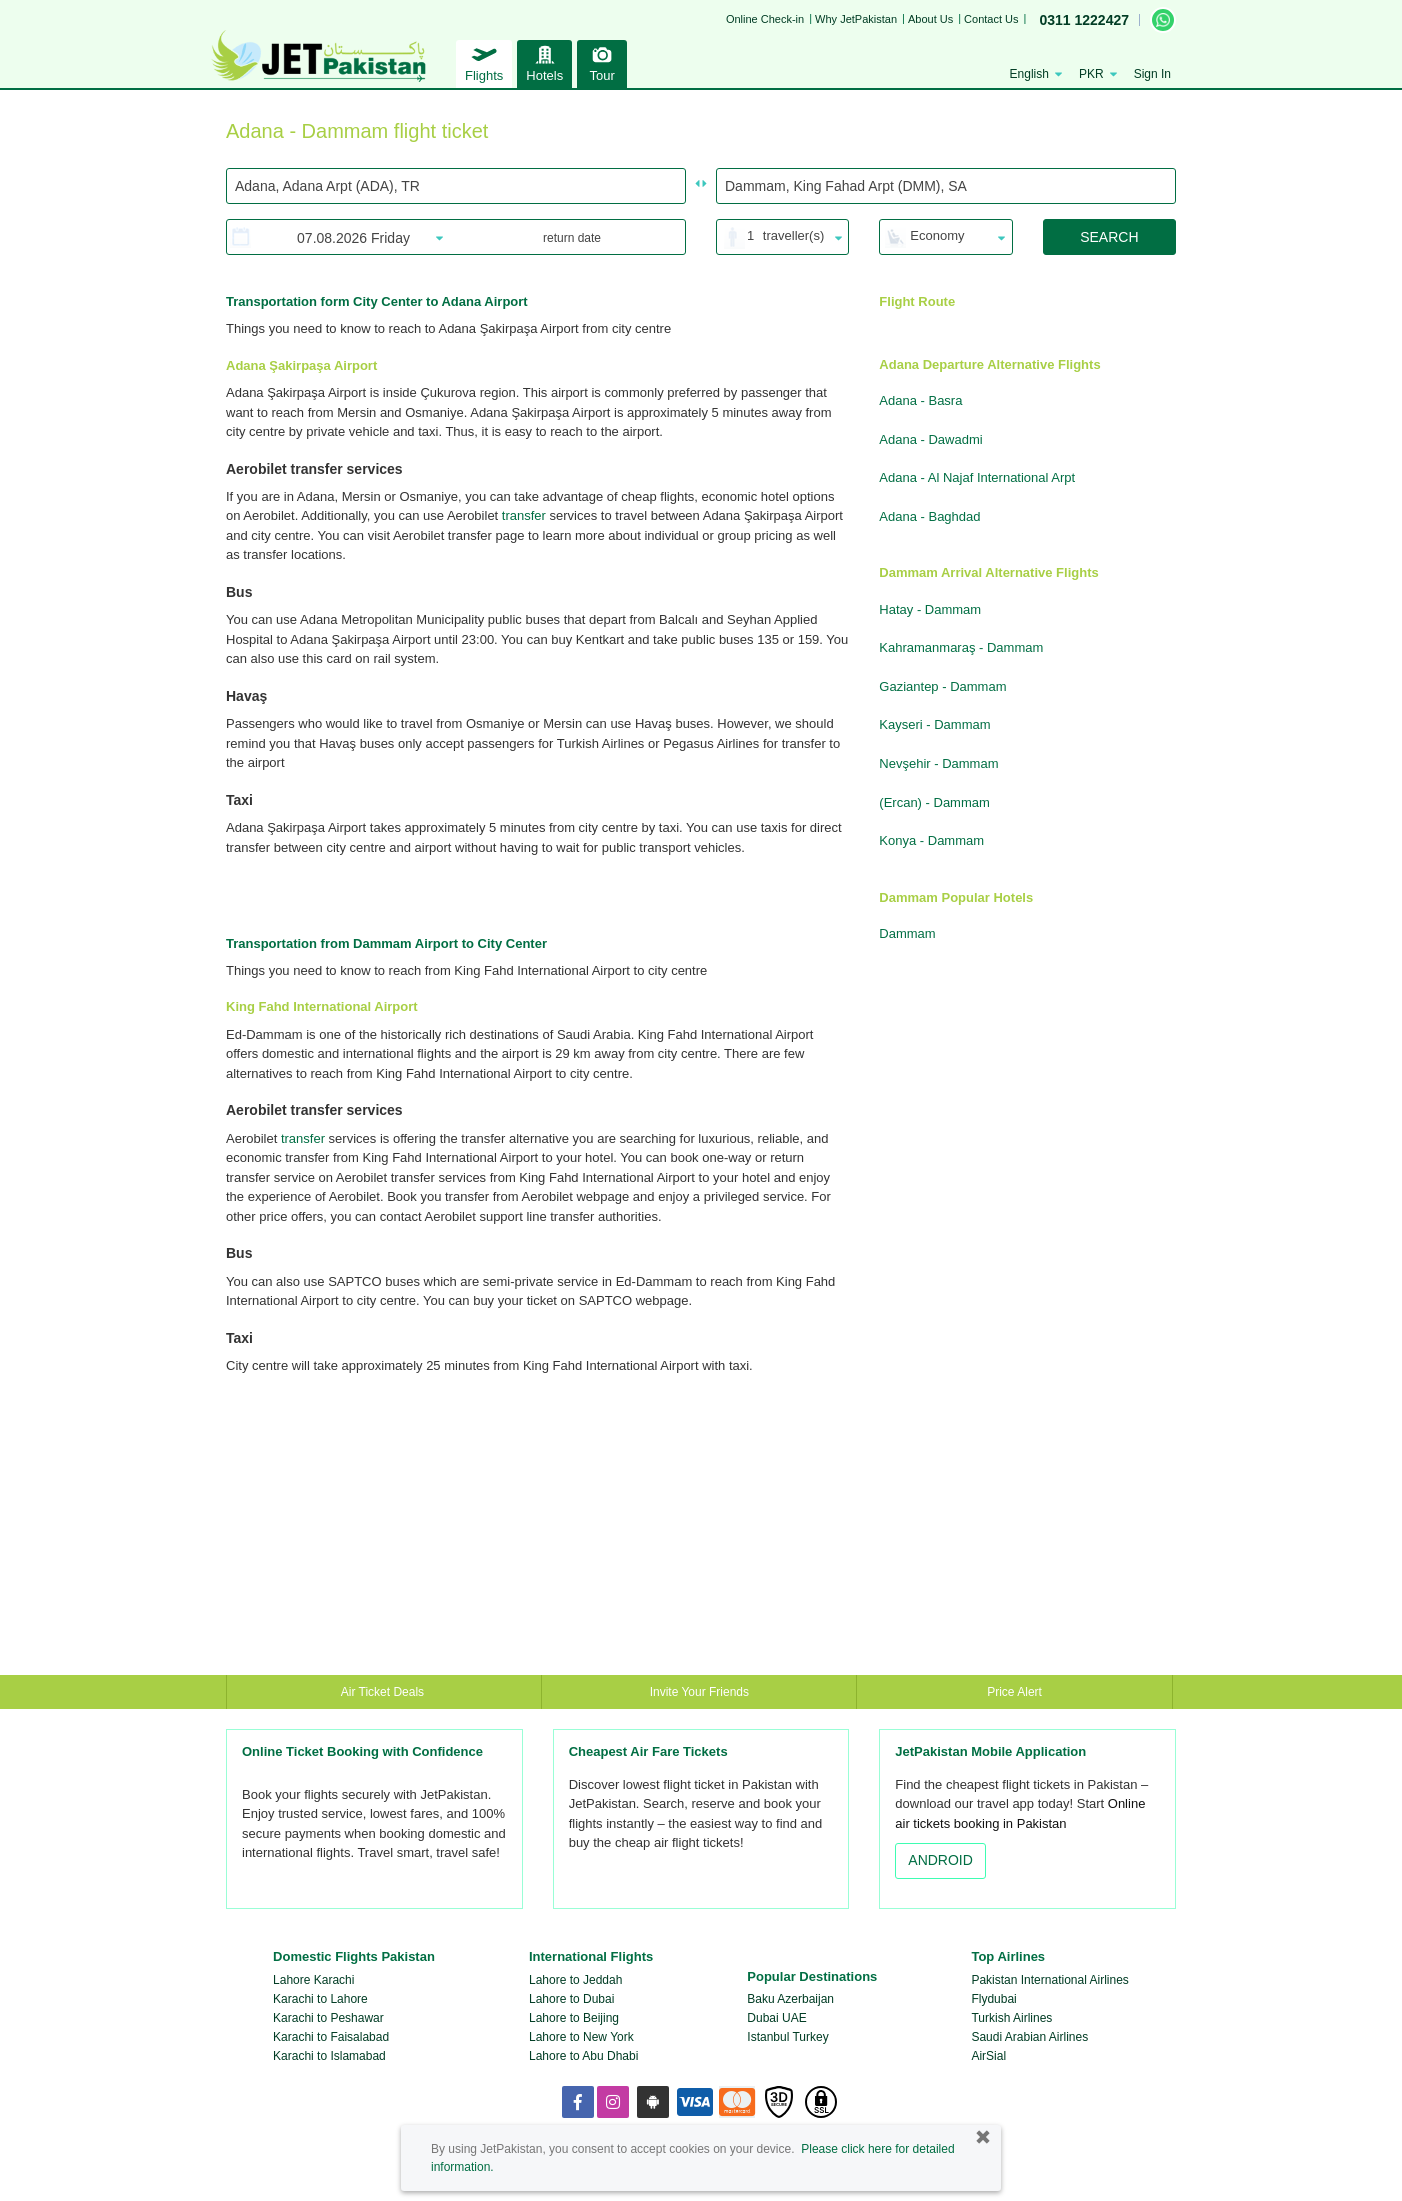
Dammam (907, 933)
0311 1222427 (1084, 20)
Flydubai (993, 1999)
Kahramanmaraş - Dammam (961, 647)
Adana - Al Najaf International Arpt (977, 477)
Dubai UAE (776, 2018)
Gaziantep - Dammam (942, 686)
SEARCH (1109, 237)
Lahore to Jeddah (575, 1980)
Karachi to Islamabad (329, 2056)
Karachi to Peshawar (328, 2018)
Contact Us (991, 19)
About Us (930, 19)
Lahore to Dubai (571, 1999)
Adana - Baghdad (929, 516)
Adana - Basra (920, 400)
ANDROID (940, 1860)
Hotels (544, 61)
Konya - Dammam (931, 840)
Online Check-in (765, 19)
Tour (602, 61)
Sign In (1152, 74)
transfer (524, 515)
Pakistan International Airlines (1049, 1980)
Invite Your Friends (699, 1692)
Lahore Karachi (313, 1980)
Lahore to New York (581, 2037)
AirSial (988, 2056)
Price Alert (1014, 1692)
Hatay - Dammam (930, 609)
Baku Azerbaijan (790, 1999)
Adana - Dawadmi (930, 439)
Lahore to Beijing (574, 2018)
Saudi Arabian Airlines (1029, 2037)
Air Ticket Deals (384, 1692)
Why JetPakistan (856, 19)
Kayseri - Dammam (934, 724)
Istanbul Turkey (787, 2037)
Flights (484, 61)
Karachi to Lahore (320, 1999)
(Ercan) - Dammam (934, 802)
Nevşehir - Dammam (938, 763)
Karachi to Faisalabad (331, 2037)
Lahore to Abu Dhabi (583, 2056)
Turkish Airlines (1011, 2018)
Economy (937, 235)
